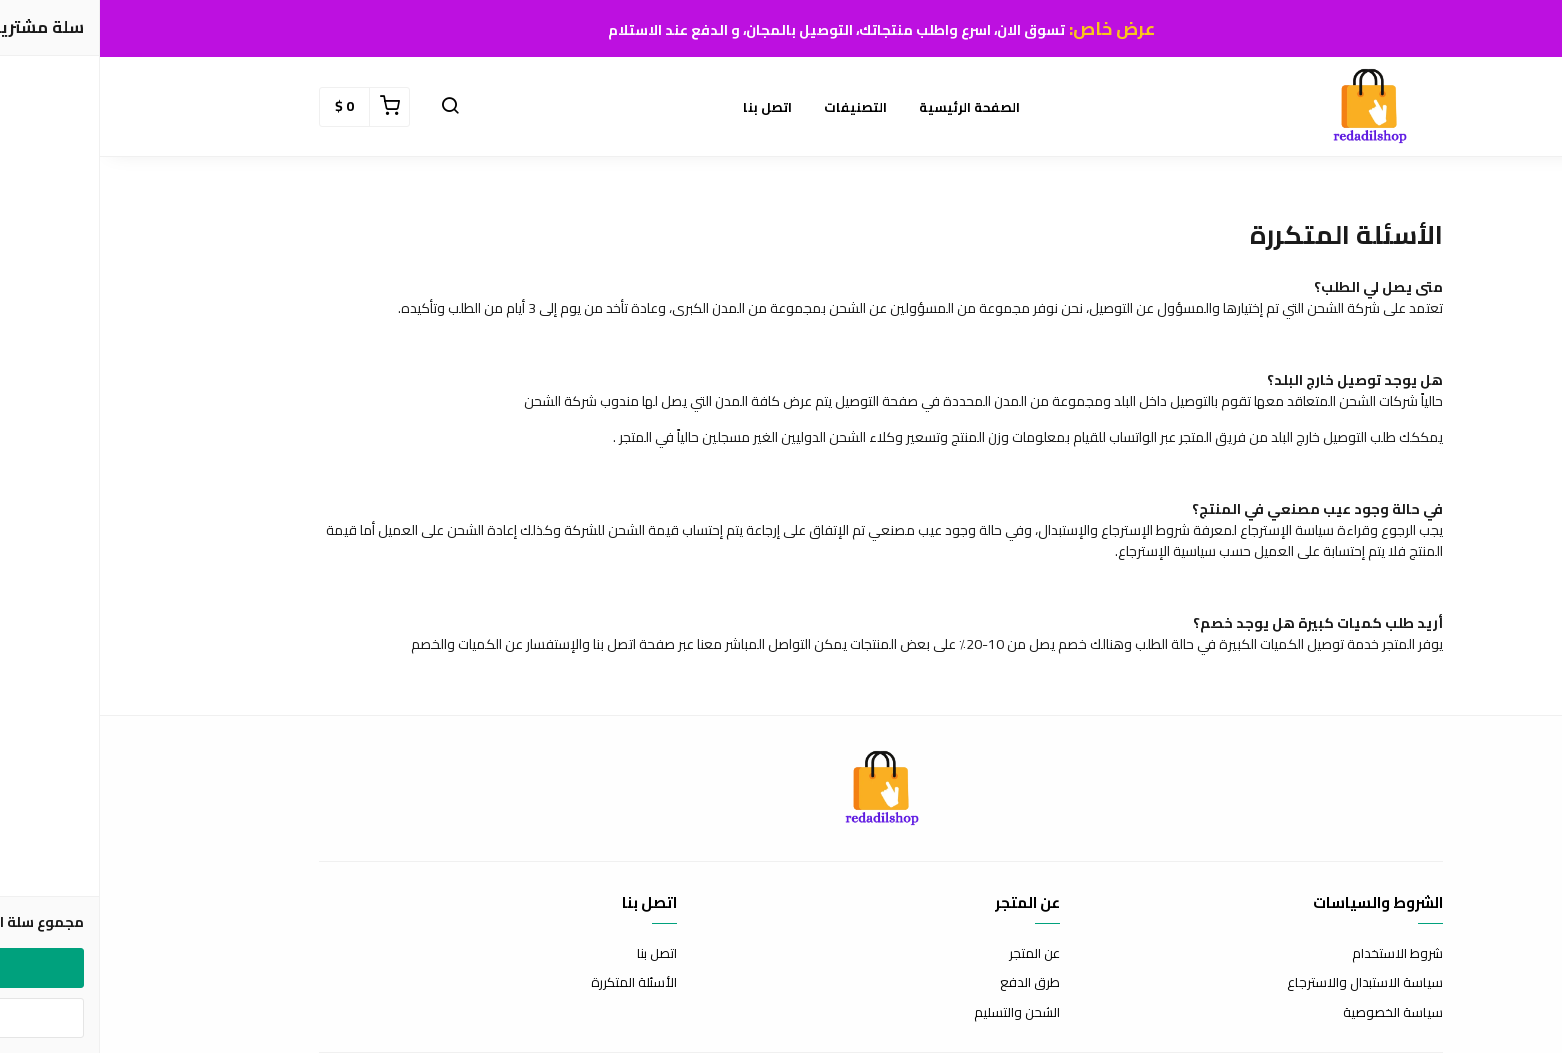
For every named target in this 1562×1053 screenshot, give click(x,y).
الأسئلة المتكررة (534, 983)
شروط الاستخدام (1297, 954)
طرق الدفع (930, 983)
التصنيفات (755, 107)
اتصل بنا (667, 107)
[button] (350, 107)
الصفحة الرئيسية (869, 107)
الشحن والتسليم (917, 1013)
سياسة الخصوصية (1293, 1013)
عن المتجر (934, 954)
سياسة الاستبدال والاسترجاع (1265, 983)
